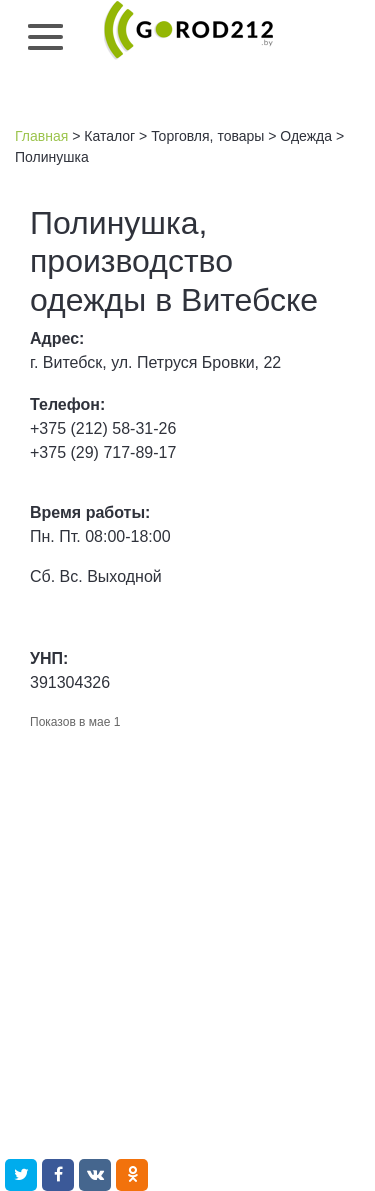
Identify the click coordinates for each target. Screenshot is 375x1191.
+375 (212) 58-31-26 (103, 428)
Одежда (306, 136)
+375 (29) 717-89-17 (103, 452)
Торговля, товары (207, 136)
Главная (41, 136)
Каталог (109, 136)
